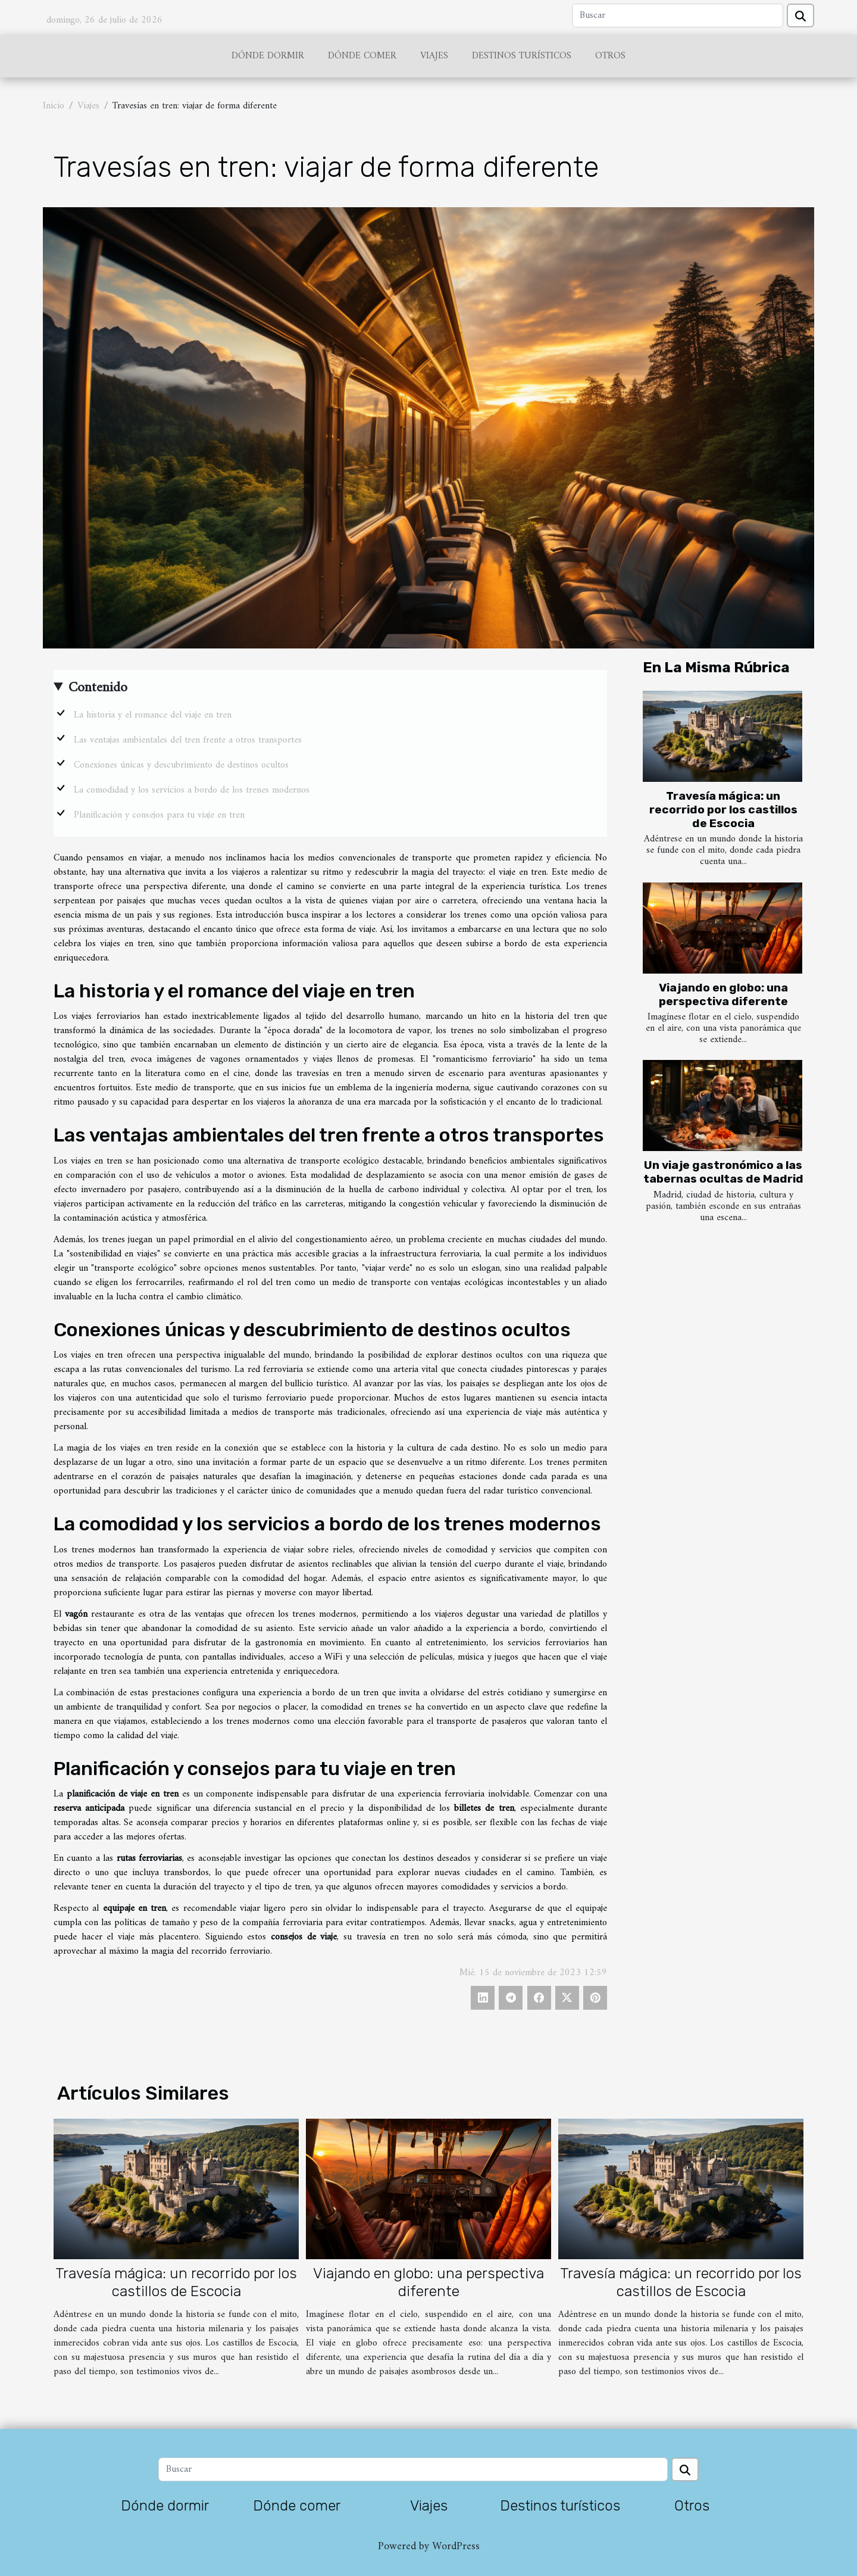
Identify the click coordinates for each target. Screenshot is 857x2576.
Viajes (434, 56)
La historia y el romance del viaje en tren (153, 715)
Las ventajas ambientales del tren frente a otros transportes (188, 740)
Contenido (97, 687)
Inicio (53, 106)
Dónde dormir (268, 56)
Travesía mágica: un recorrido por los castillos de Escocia (723, 809)
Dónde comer (362, 56)
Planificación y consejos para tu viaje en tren (159, 815)
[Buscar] (677, 15)
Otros (610, 56)
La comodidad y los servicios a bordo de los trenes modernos (191, 790)
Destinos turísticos (521, 56)
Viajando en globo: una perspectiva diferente (723, 994)
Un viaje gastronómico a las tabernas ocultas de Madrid (723, 1172)
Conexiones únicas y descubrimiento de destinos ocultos (181, 765)
